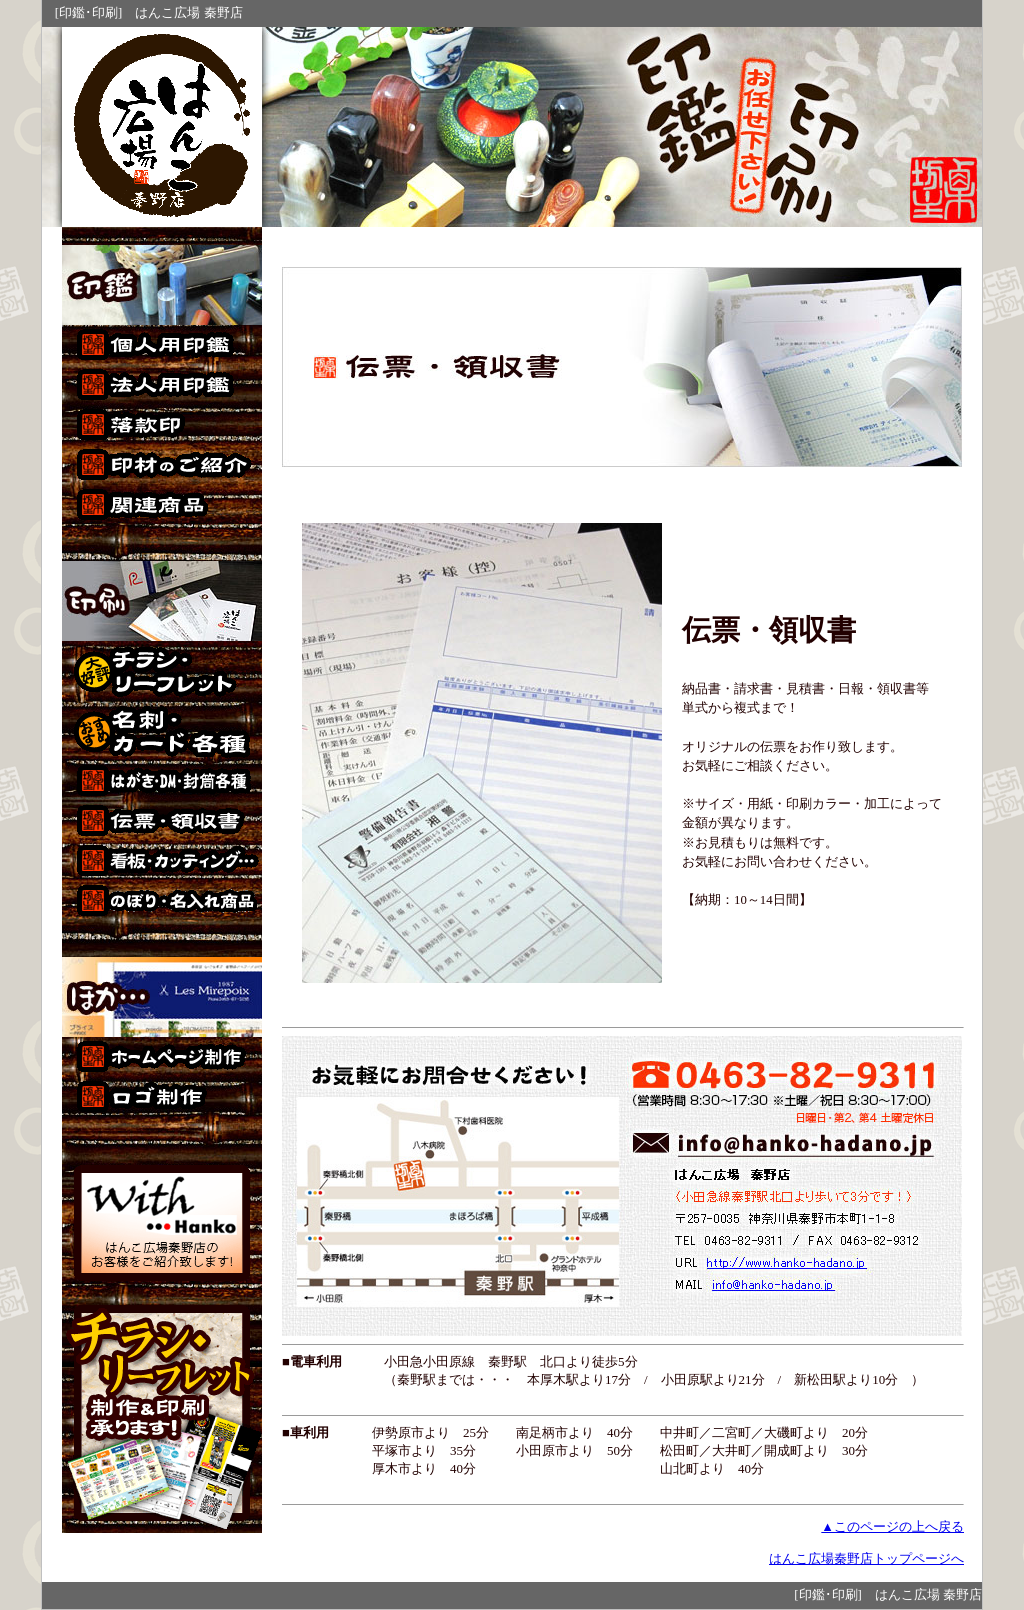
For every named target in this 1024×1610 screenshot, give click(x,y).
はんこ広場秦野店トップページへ (866, 1559)
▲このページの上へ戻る (892, 1527)
